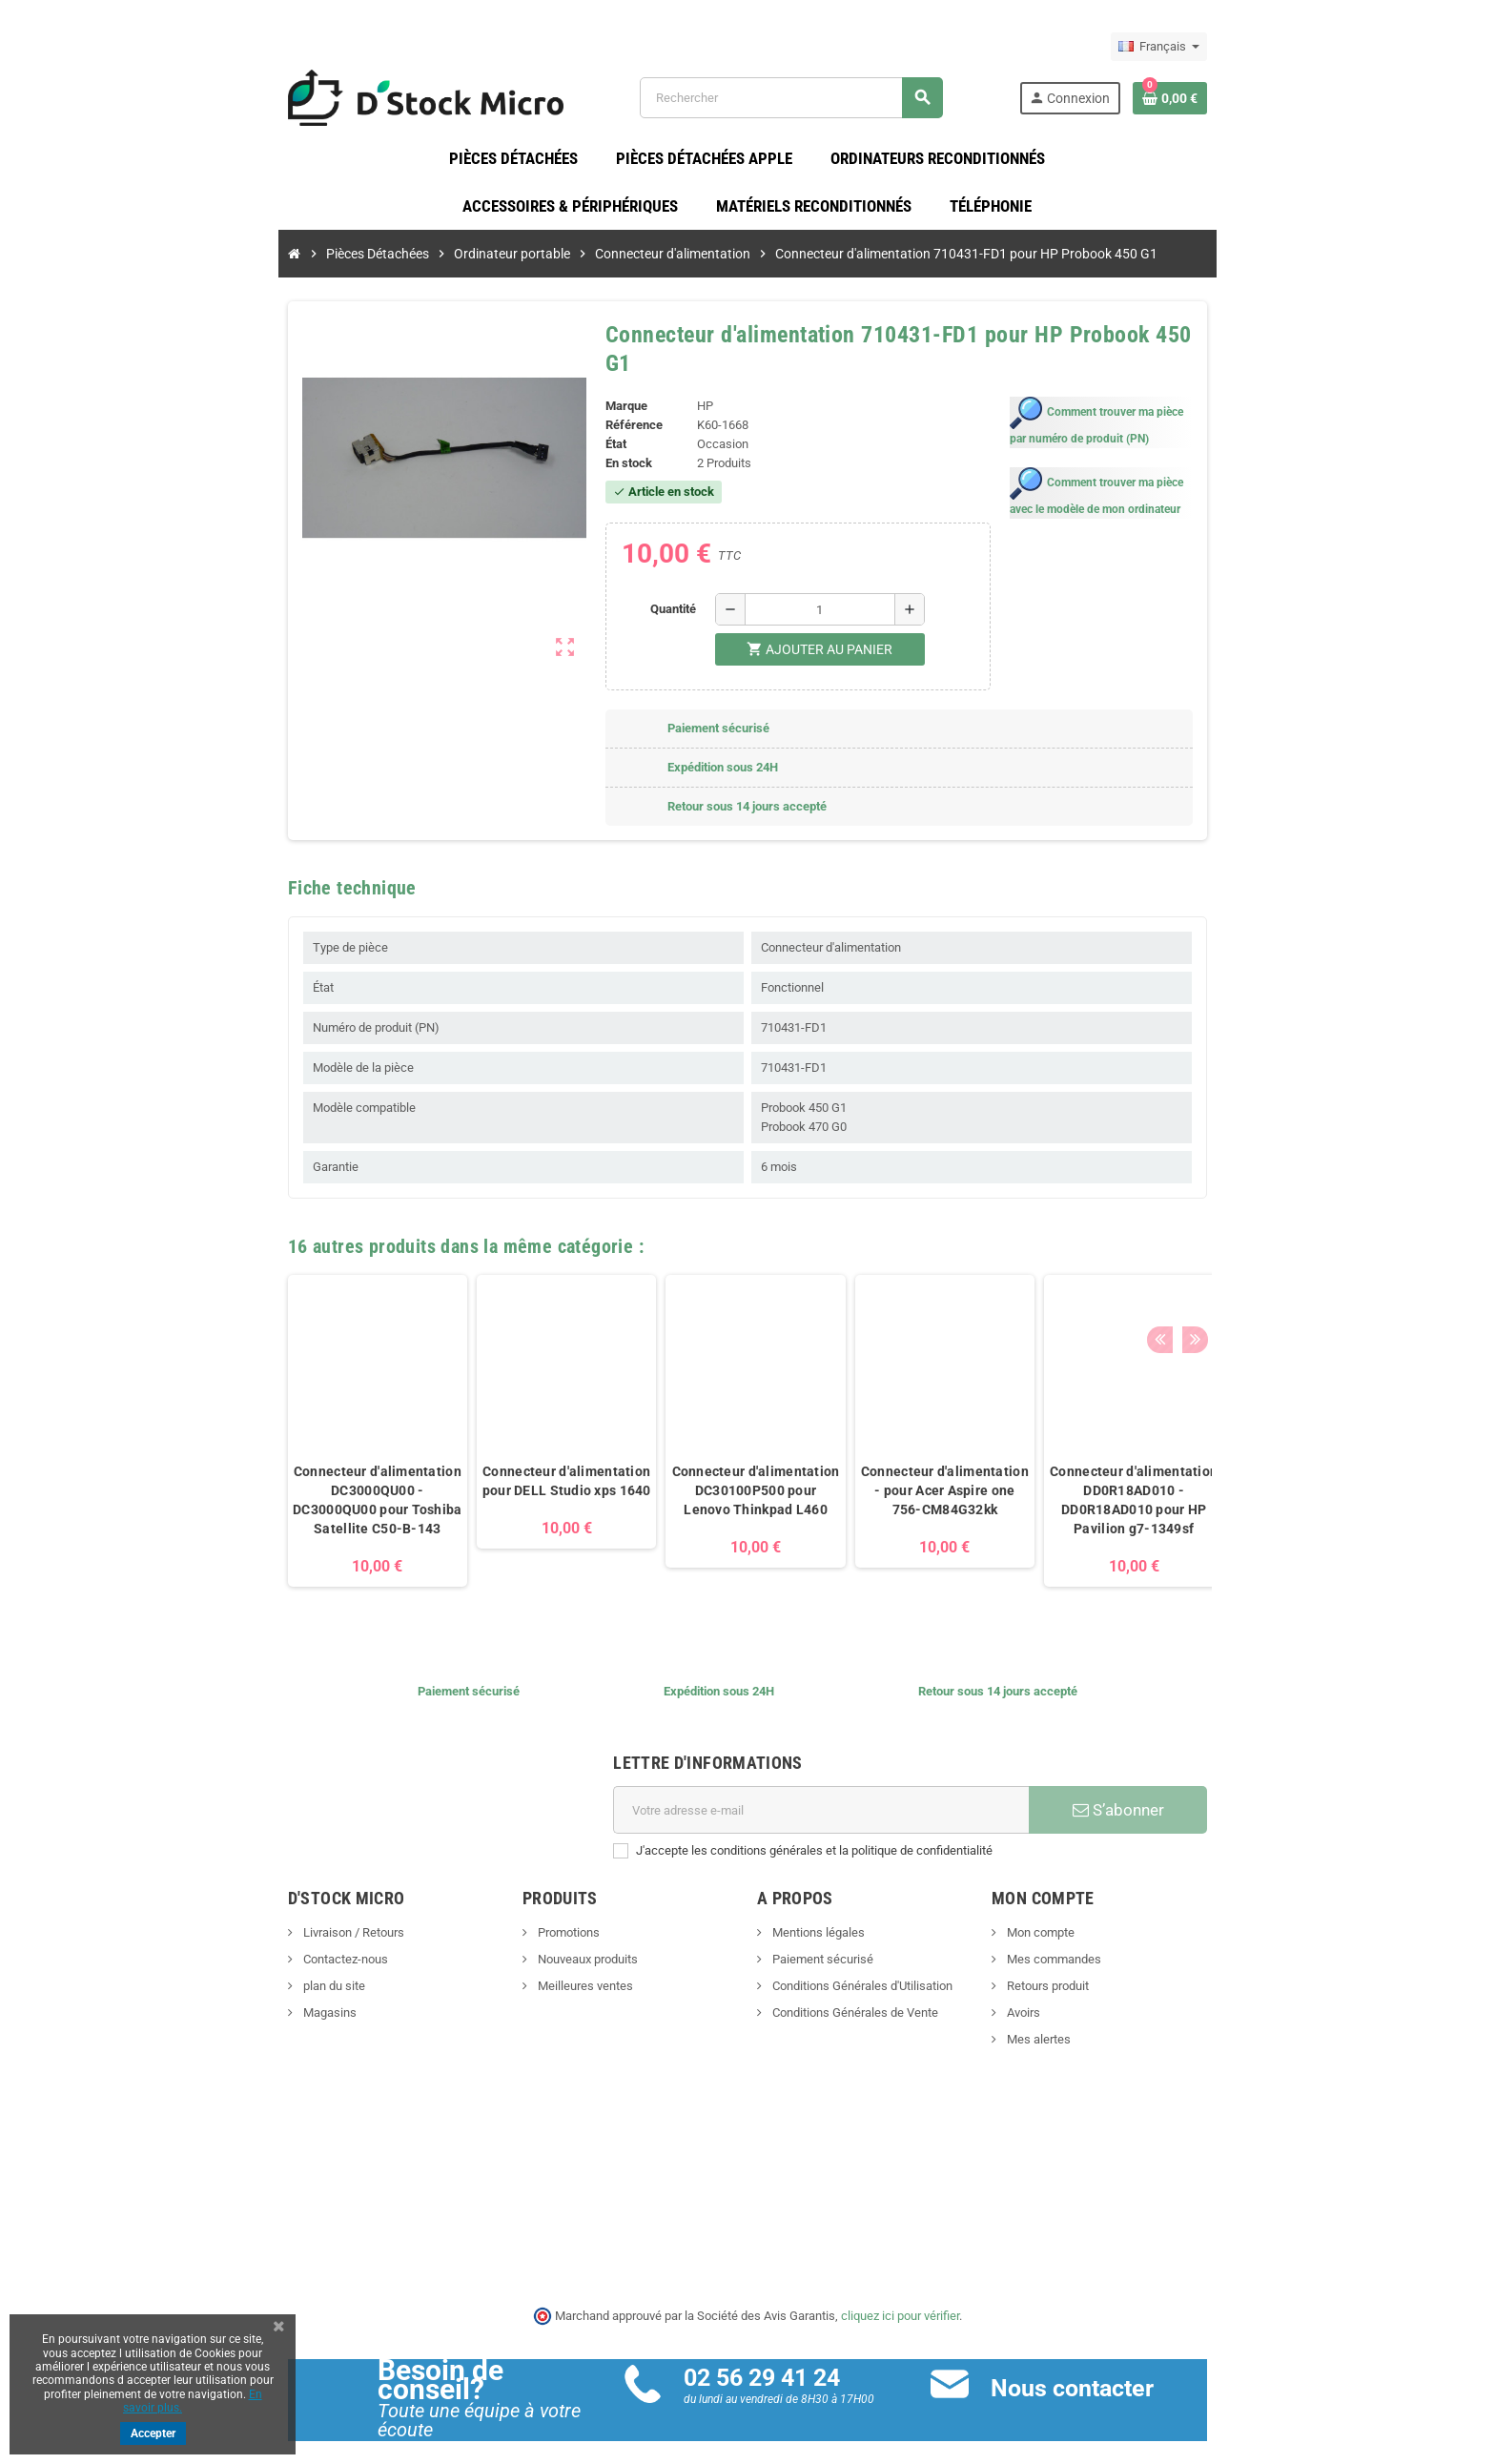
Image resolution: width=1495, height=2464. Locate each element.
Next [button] (1291, 1225)
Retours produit (1097, 1970)
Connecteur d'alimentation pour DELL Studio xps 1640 (463, 1465)
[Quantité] (809, 593)
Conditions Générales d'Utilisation (860, 1970)
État (581, 428)
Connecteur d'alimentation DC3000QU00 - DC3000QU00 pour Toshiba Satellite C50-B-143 (274, 1484)
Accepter (153, 2433)
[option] (274, 1415)
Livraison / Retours (249, 1917)
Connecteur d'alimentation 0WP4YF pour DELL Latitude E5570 (1220, 1475)
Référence (599, 409)
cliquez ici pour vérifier (900, 2299)
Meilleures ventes (532, 1970)
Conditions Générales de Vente (853, 1997)
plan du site (229, 1970)
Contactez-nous (241, 1944)
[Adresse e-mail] (835, 1794)
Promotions (515, 1917)
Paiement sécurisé (821, 1944)
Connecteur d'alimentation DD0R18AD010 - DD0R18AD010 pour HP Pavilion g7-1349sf (1031, 1484)
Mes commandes (1104, 1944)
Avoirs (1073, 1997)
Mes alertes (1088, 2024)
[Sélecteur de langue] (1262, 46)
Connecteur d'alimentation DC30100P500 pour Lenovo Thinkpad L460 (653, 1475)
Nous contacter (1106, 2372)
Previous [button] (1261, 1225)
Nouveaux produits (534, 1944)
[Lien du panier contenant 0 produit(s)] (1273, 104)
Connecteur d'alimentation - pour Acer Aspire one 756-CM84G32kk (842, 1475)
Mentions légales (817, 1917)
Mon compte (1090, 1917)
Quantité (663, 592)
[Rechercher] (821, 104)
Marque (592, 390)
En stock (594, 448)
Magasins (225, 1997)
